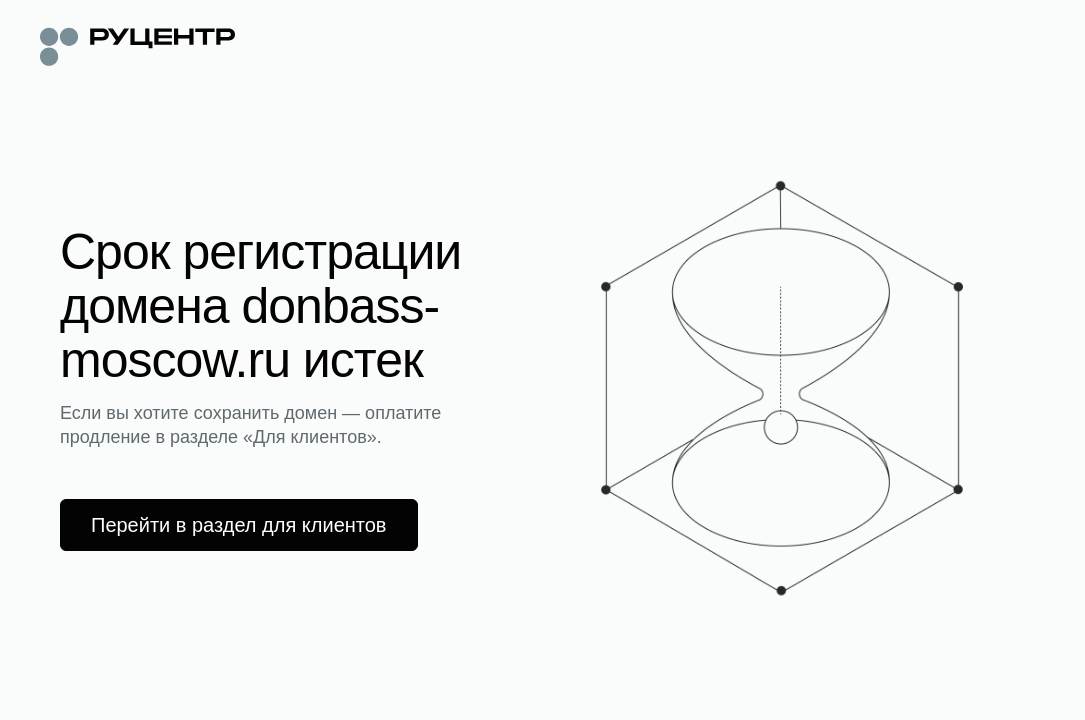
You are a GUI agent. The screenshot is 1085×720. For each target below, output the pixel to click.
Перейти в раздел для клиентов (239, 525)
